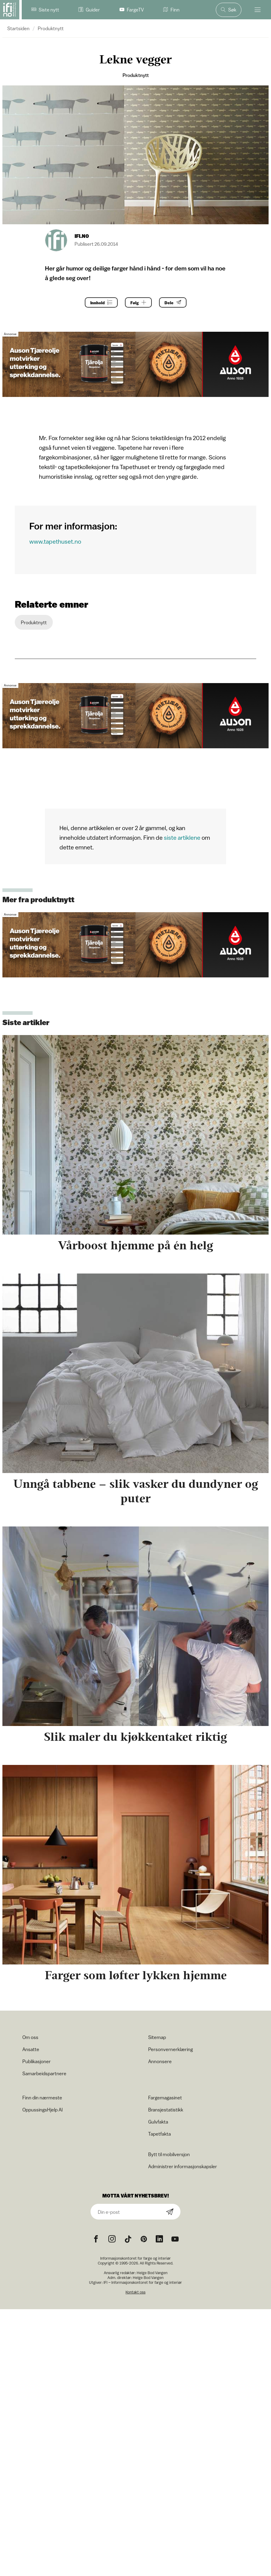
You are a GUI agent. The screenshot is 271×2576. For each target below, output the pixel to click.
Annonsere (160, 2061)
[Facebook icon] (96, 2239)
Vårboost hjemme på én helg (135, 1245)
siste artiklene (182, 837)
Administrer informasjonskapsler (182, 2166)
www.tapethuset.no (55, 541)
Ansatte (30, 2049)
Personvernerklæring (170, 2049)
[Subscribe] (170, 2212)
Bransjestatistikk (165, 2109)
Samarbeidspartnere (44, 2073)
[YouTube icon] (175, 2239)
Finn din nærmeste (42, 2097)
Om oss (30, 2037)
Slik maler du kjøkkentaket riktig (135, 1736)
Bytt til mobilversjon (169, 2154)
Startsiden (18, 28)
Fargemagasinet (165, 2097)
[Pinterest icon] (143, 2239)
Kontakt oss (135, 2292)
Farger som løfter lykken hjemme (136, 1975)
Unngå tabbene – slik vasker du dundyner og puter (135, 1491)
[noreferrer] (159, 2239)
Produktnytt (51, 28)
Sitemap (157, 2037)
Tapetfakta (159, 2134)
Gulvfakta (158, 2121)
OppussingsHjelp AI (42, 2109)
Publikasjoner (36, 2061)
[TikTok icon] (128, 2239)
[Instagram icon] (112, 2239)
